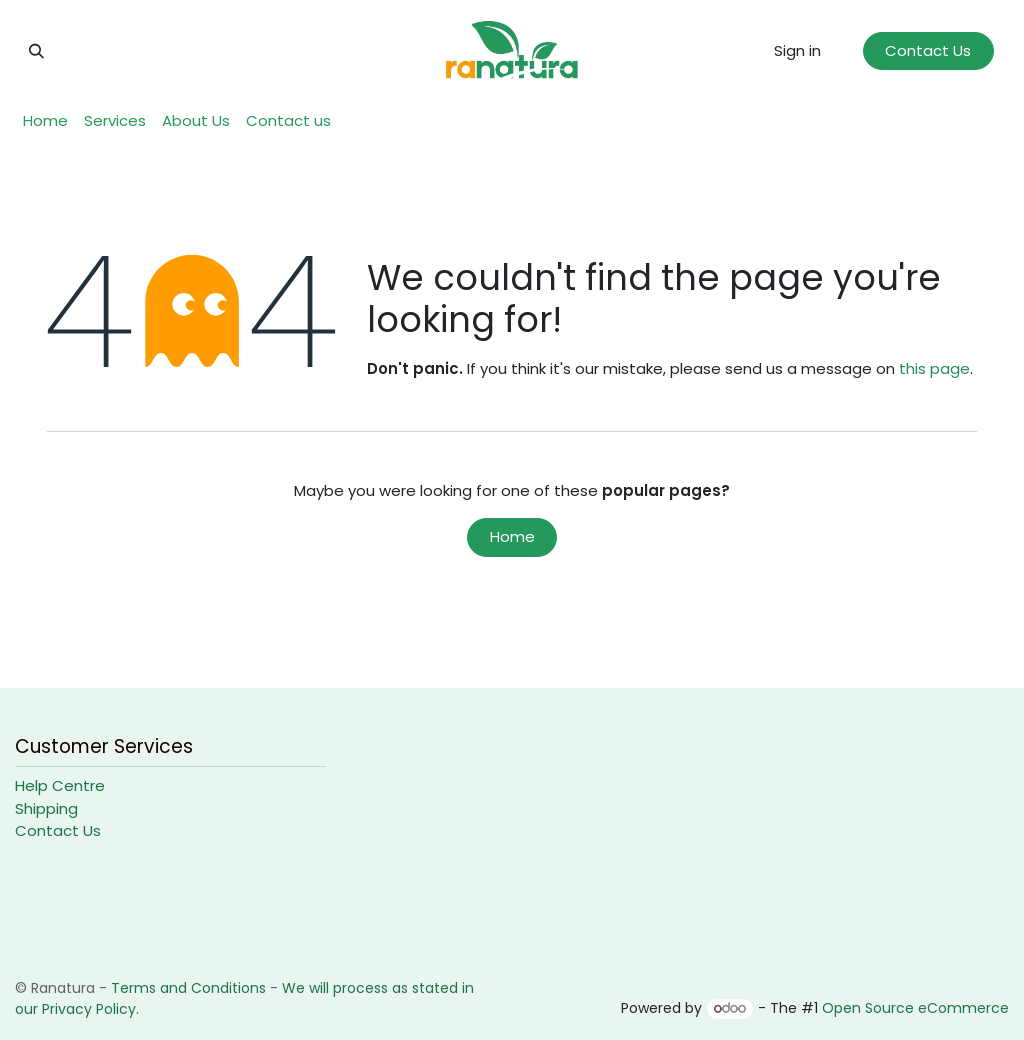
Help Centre (60, 785)
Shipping (46, 808)
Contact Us (928, 50)
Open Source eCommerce (915, 1008)
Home (512, 536)
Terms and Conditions (188, 988)
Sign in (797, 50)
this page (934, 368)
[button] (36, 51)
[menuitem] (45, 121)
